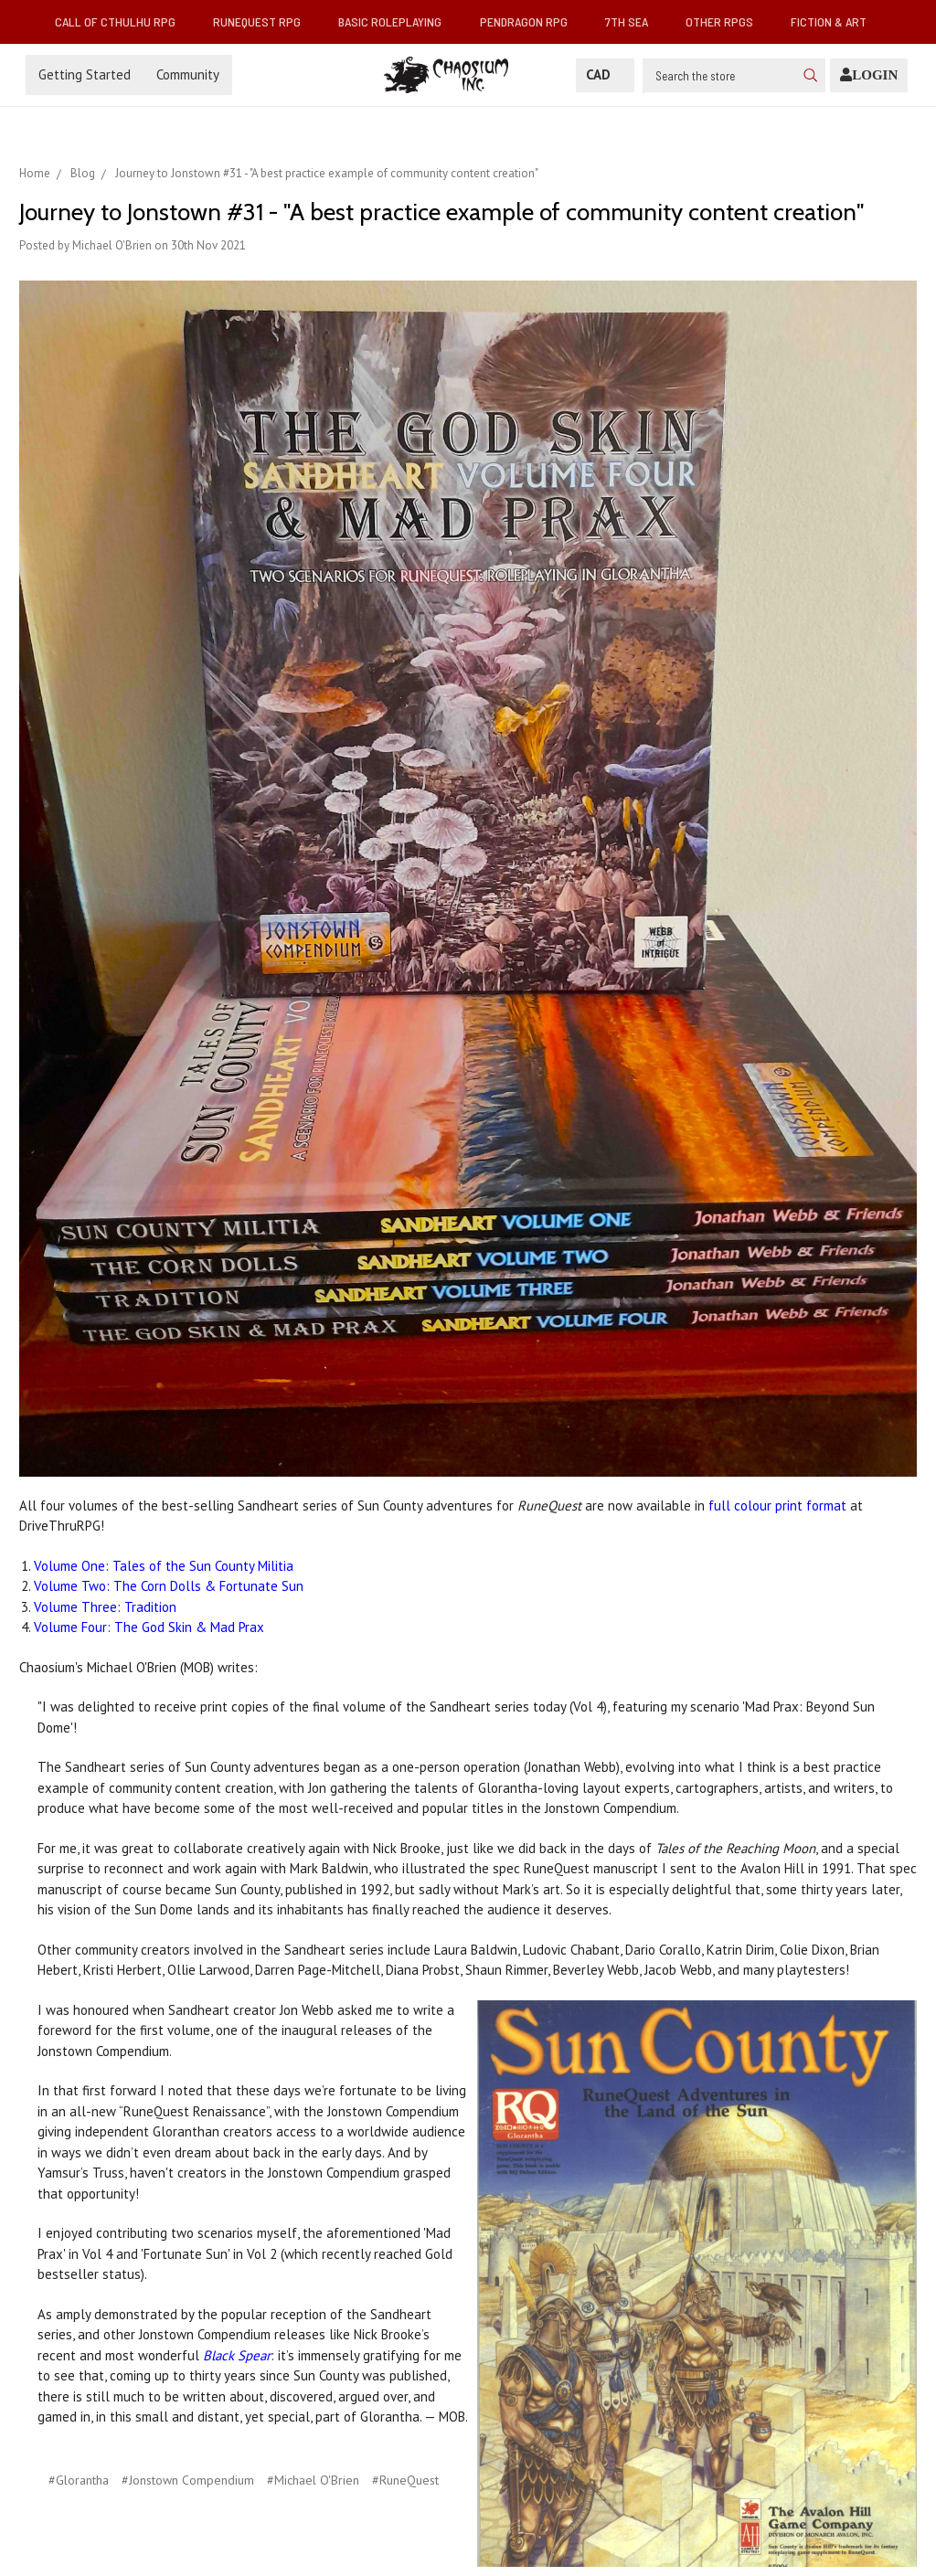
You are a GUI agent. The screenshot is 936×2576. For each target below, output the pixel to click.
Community (187, 74)
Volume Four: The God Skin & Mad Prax (149, 1627)
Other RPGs (727, 21)
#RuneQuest (405, 2480)
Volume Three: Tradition (105, 1607)
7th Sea (634, 21)
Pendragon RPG (531, 21)
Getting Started (84, 74)
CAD (605, 74)
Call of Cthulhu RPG (122, 21)
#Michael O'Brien (313, 2480)
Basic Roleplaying (397, 21)
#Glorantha (78, 2480)
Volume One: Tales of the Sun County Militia (163, 1565)
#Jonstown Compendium (188, 2480)
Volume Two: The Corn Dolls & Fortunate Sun (168, 1586)
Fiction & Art (836, 21)
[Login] (869, 75)
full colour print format (777, 1505)
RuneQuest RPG (264, 21)
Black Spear (237, 2355)
